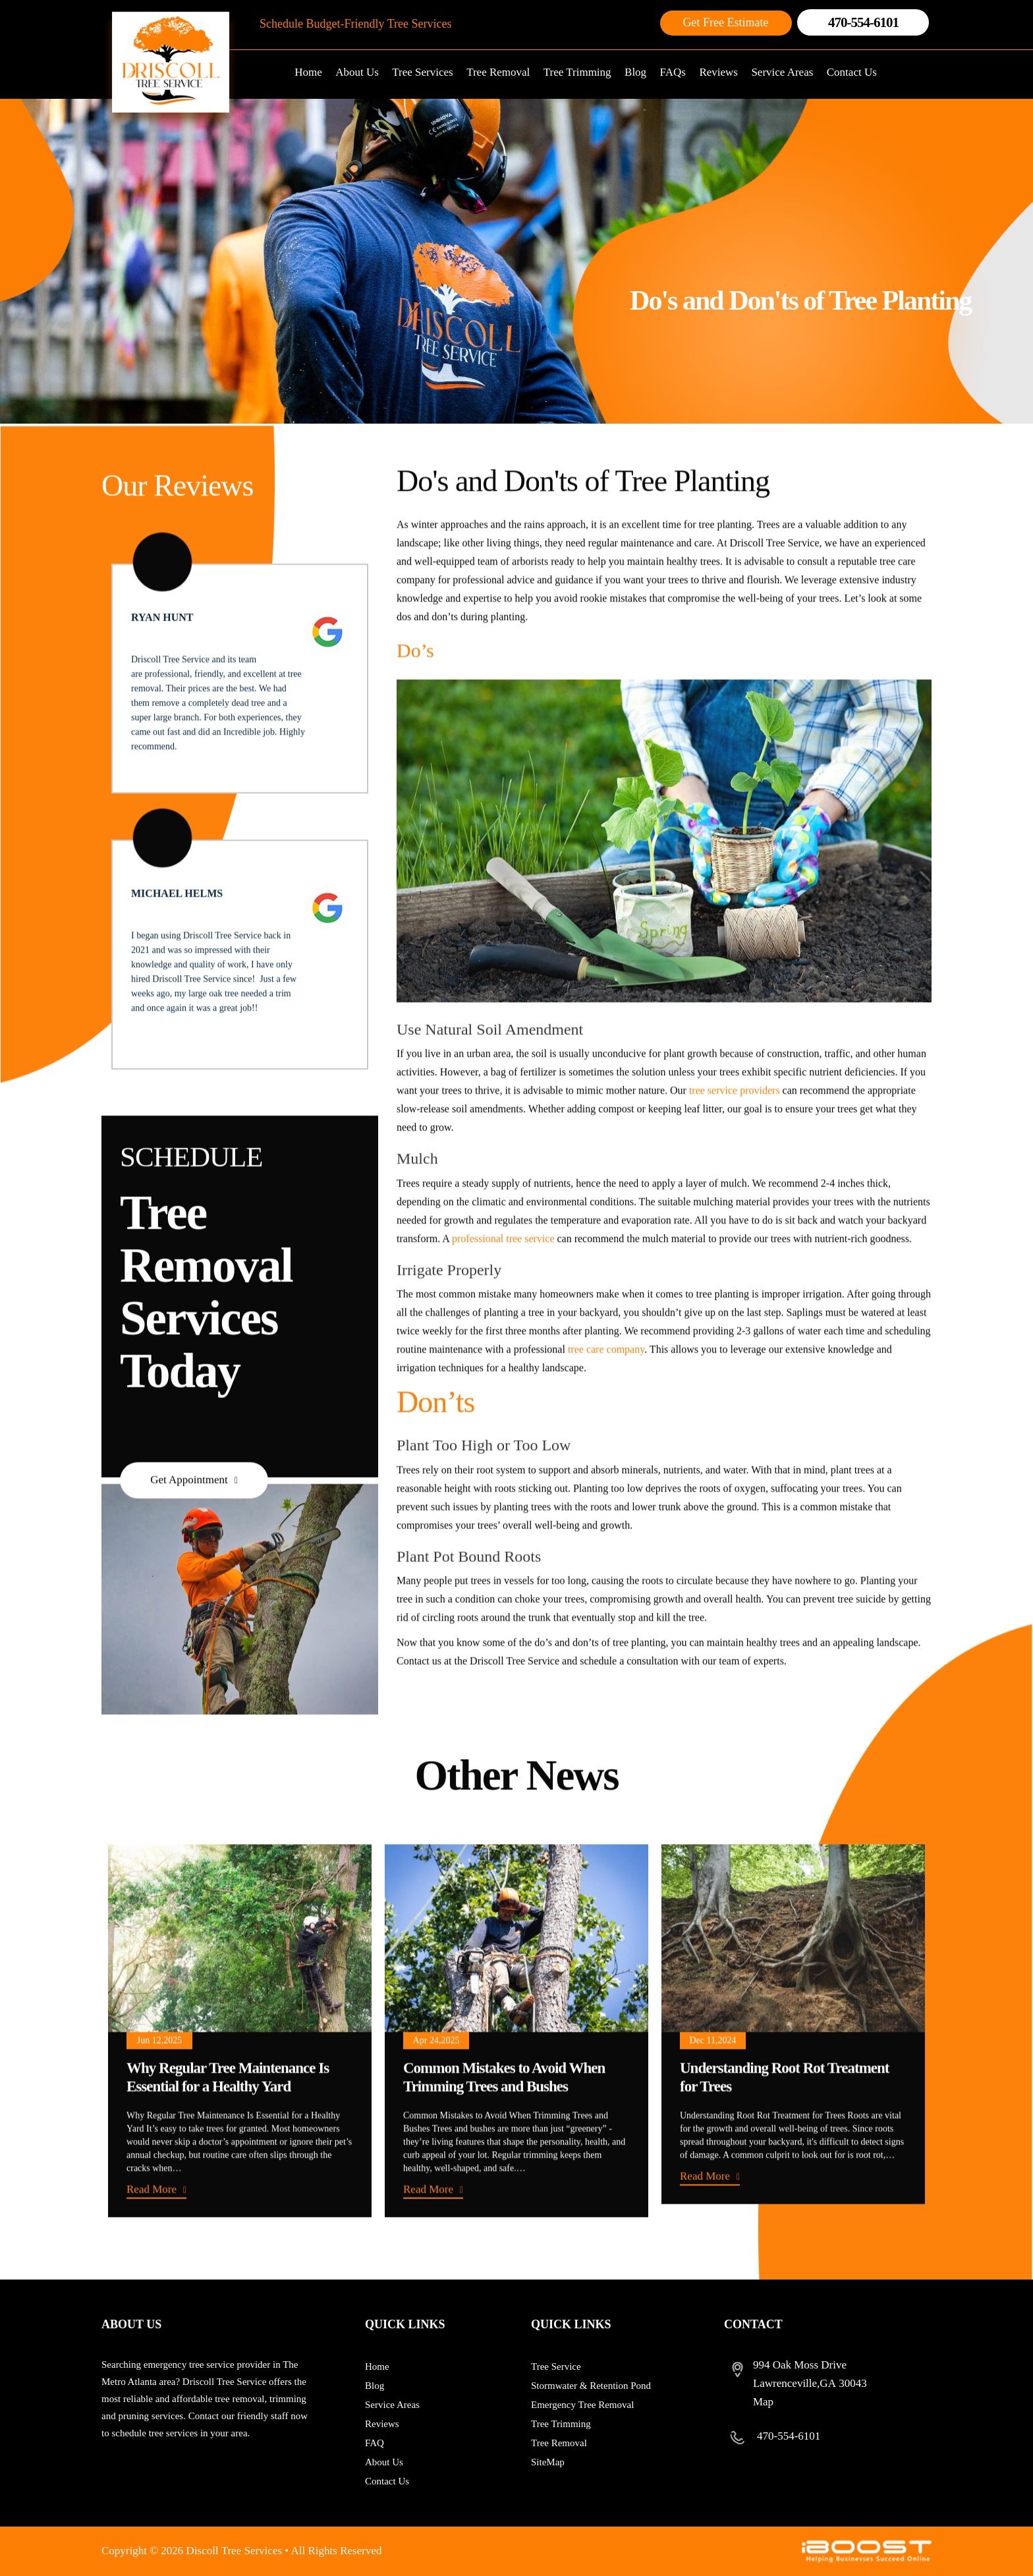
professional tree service (503, 1295)
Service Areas (782, 72)
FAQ (374, 2443)
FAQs (673, 72)
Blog (635, 72)
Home (308, 72)
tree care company (606, 1407)
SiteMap (548, 2462)
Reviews (718, 72)
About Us (357, 72)
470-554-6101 (863, 22)
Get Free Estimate (726, 22)
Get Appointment (189, 1537)
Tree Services (422, 72)
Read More (151, 2246)
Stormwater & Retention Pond (591, 2385)
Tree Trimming (577, 72)
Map (763, 2401)
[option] (239, 2087)
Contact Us (852, 72)
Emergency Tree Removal (582, 2404)
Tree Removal (498, 72)
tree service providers (733, 1148)
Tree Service (556, 2366)
